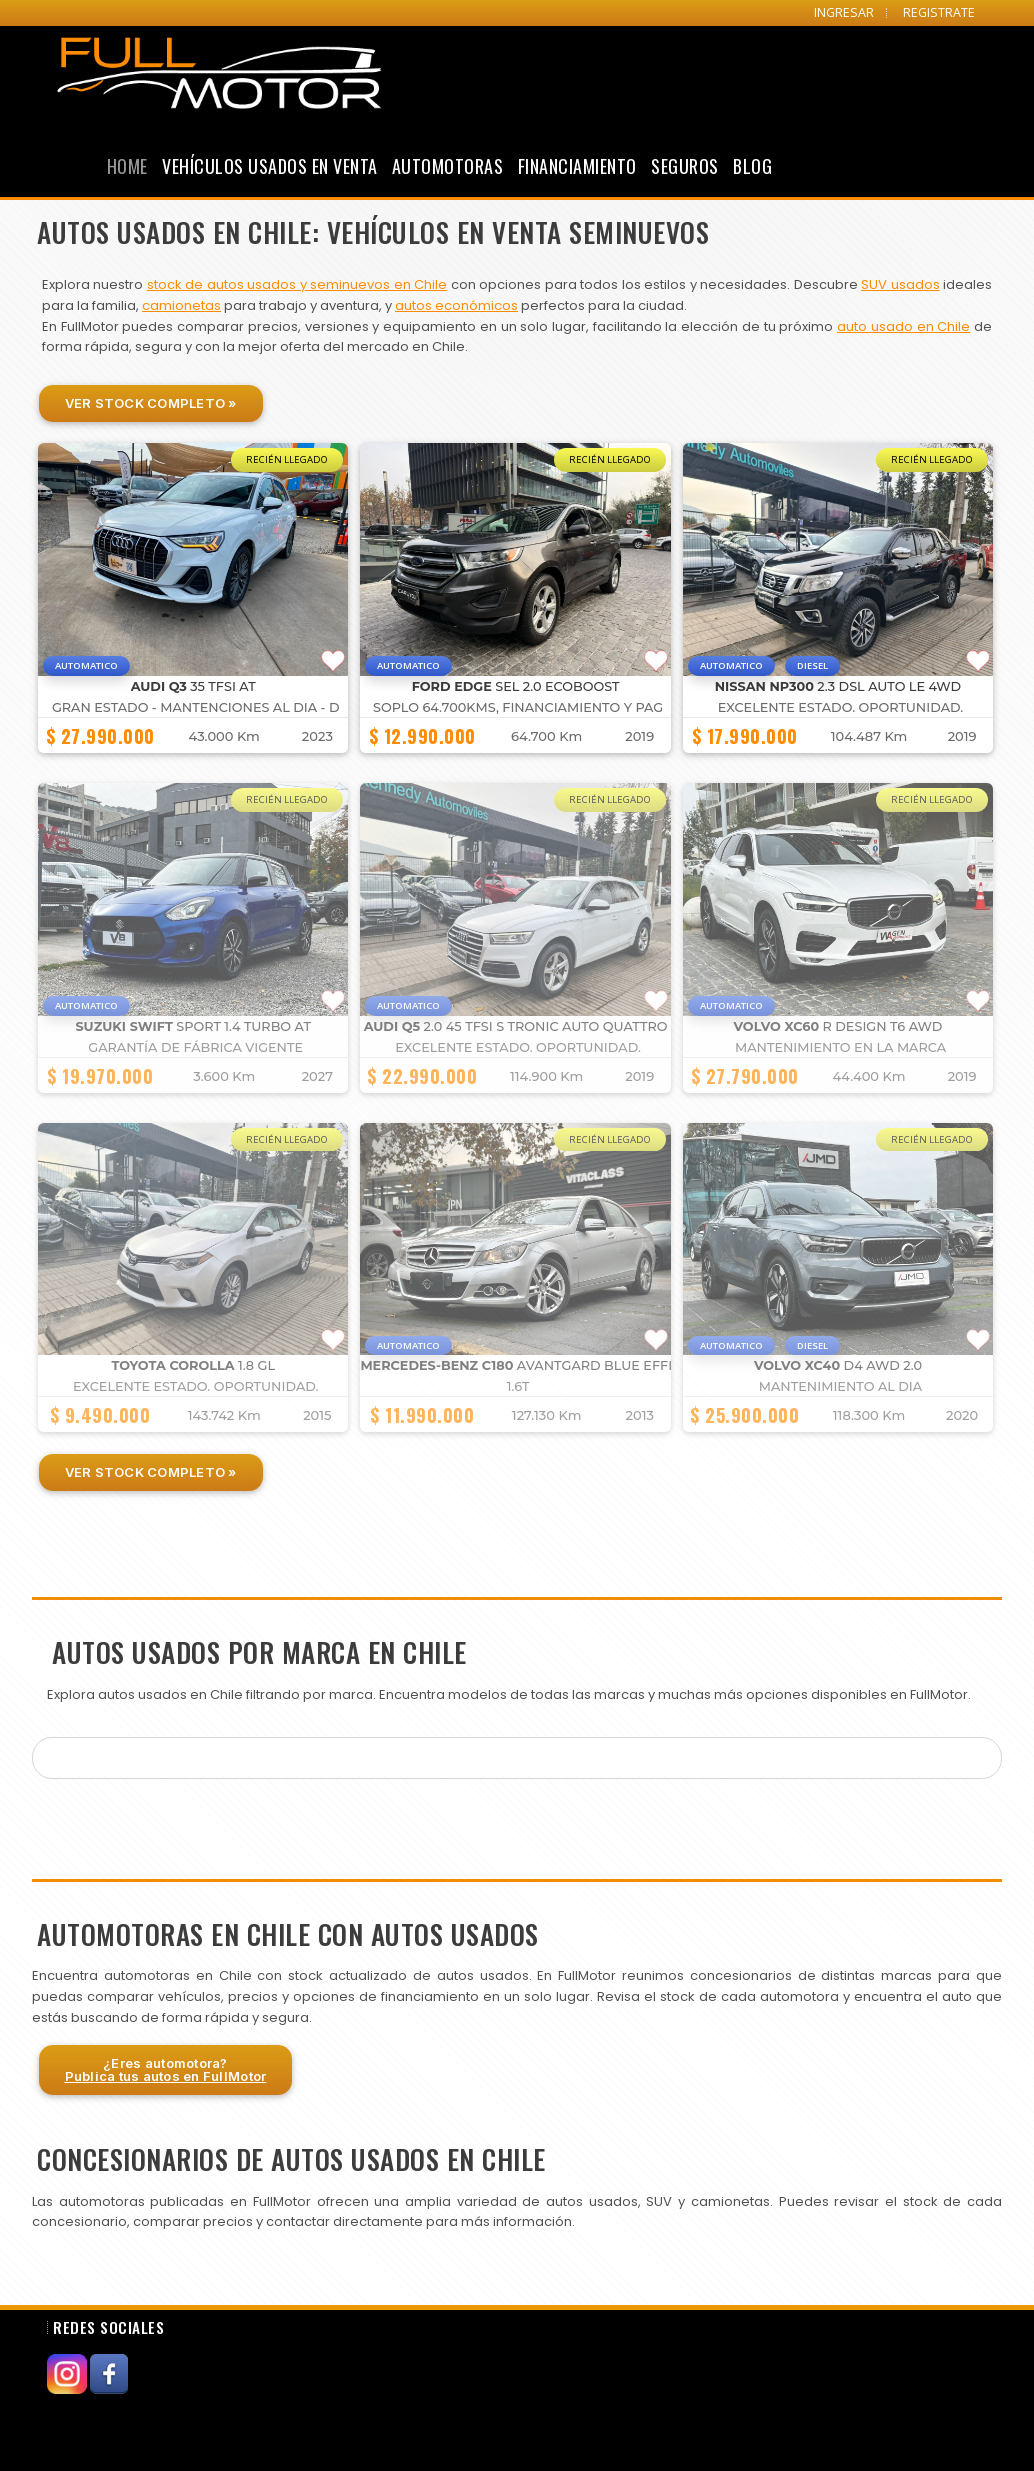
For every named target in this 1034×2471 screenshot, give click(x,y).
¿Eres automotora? (166, 2069)
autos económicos (456, 305)
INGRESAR (844, 12)
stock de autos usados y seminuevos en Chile (297, 284)
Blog (752, 166)
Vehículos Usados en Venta (270, 166)
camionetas (181, 305)
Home (127, 166)
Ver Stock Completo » (151, 403)
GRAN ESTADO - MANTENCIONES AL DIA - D (196, 707)
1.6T (518, 1386)
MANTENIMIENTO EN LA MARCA (840, 1047)
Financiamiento (577, 166)
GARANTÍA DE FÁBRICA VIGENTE (195, 1047)
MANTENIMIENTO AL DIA (840, 1386)
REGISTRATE (939, 12)
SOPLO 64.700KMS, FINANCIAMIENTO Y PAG (518, 707)
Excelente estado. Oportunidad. (841, 707)
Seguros (685, 166)
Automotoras (448, 166)
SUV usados (900, 284)
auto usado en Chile (903, 326)
